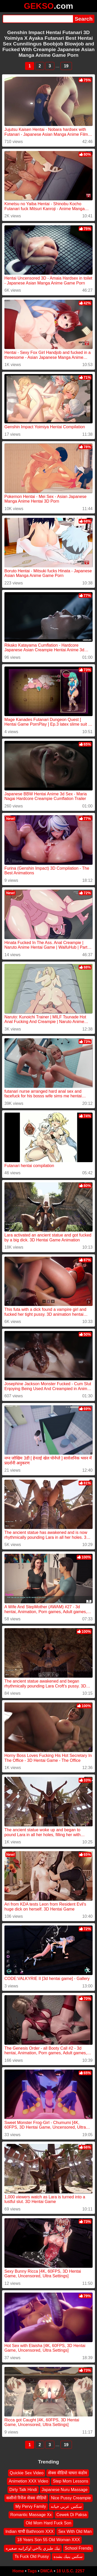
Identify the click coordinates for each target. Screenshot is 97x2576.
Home (18, 2571)
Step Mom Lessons (70, 2481)
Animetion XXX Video (28, 2481)
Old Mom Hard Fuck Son (48, 2523)
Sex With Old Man (75, 2531)
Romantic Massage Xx (31, 2514)
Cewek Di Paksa (71, 2514)
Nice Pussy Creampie (71, 2498)
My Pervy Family (30, 2506)
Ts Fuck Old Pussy (31, 2556)
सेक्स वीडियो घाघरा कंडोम (67, 2473)
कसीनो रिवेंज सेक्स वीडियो (26, 2498)
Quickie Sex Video (26, 2473)
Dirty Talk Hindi (23, 2489)
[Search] (38, 19)
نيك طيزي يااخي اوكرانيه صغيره (33, 2548)
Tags (32, 2571)
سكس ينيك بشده (68, 2556)
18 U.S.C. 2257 (70, 2571)
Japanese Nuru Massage (65, 2489)
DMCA (46, 2571)
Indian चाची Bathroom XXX (29, 2531)
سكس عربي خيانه (66, 2506)
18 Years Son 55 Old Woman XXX (48, 2540)
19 (66, 66)
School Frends (78, 2548)
